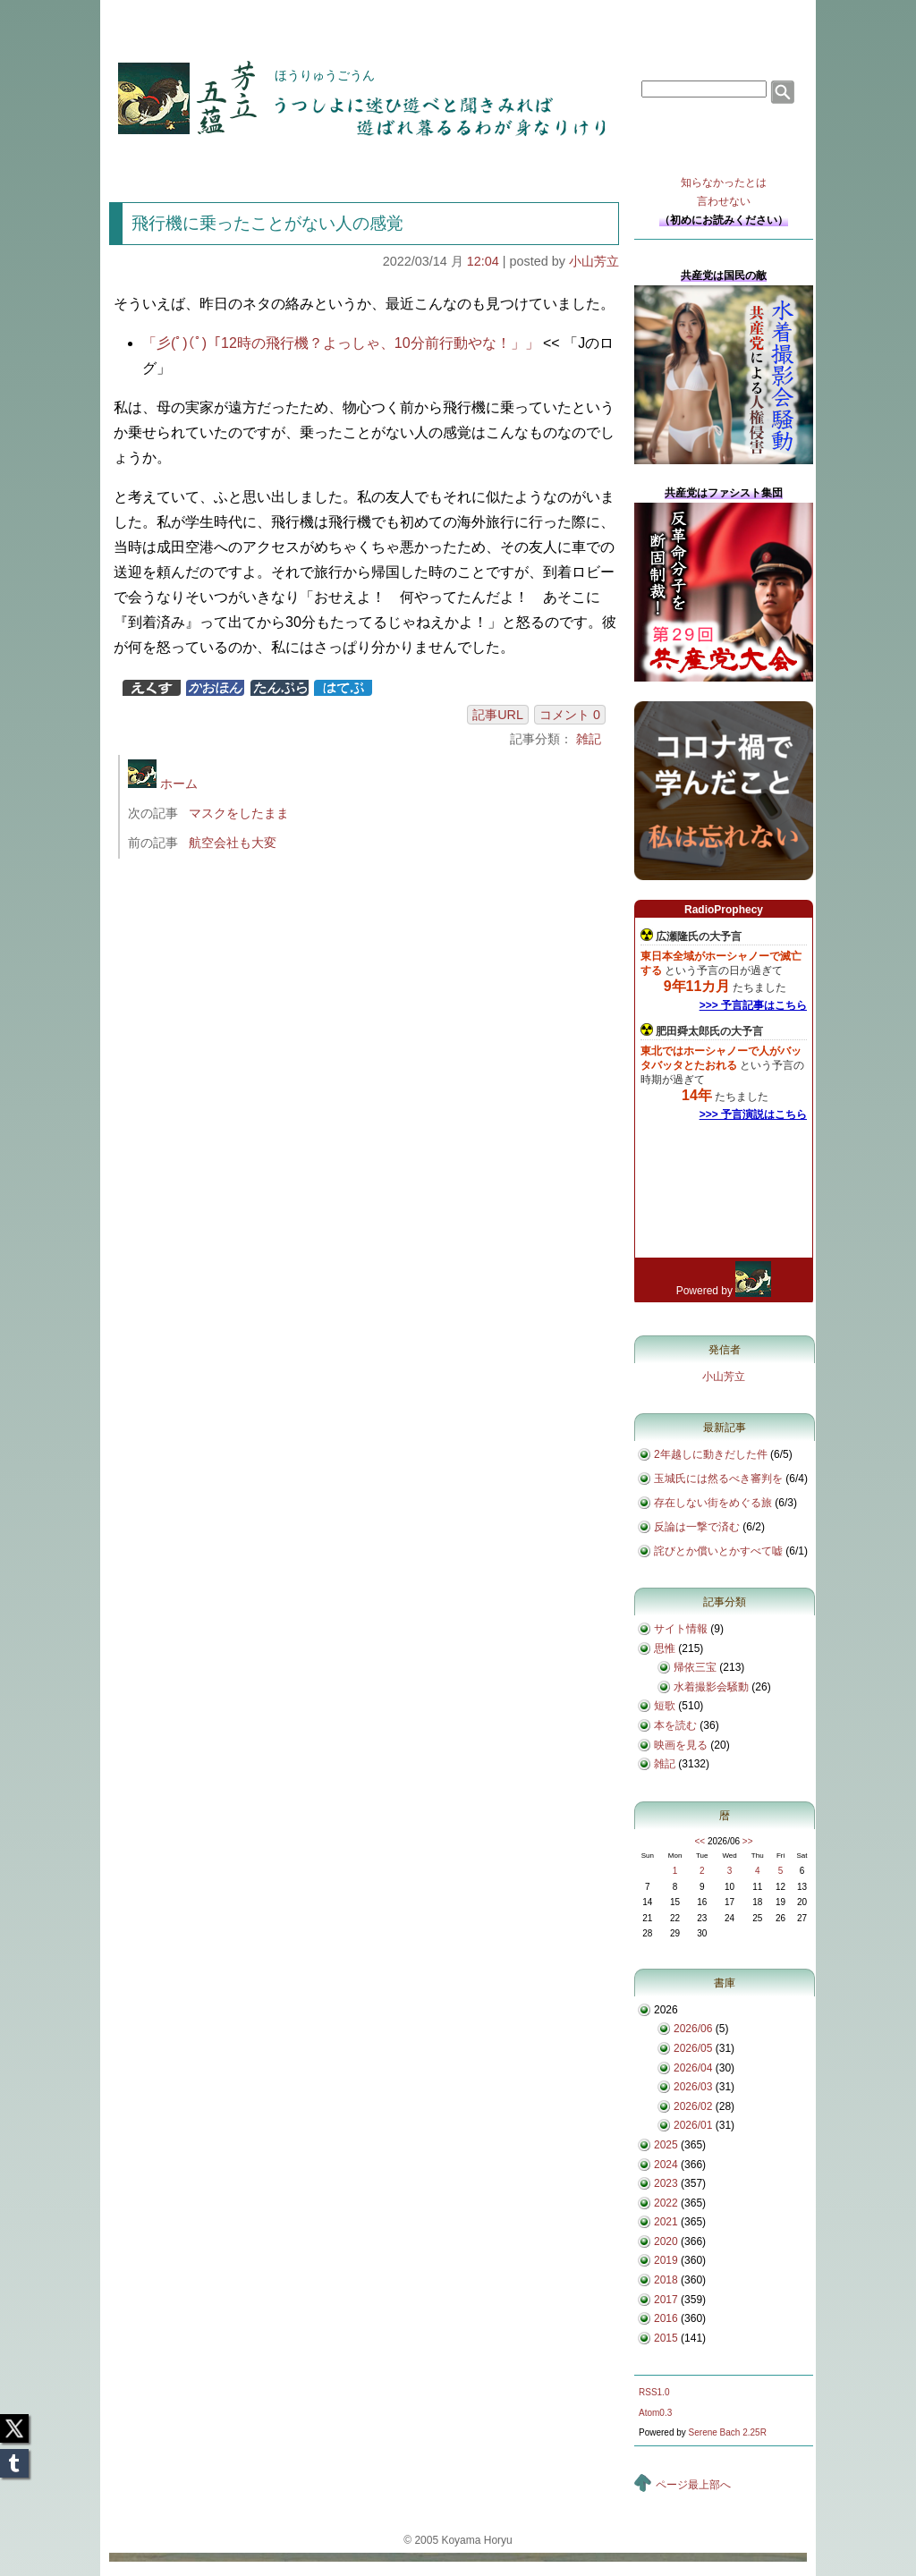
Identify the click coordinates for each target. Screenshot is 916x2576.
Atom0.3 (655, 2413)
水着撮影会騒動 (711, 1687)
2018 (666, 2280)
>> (747, 1841)
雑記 (588, 739)
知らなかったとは (723, 193)
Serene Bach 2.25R (728, 2432)
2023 (666, 2183)
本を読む (675, 1725)
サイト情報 (681, 1629)
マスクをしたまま (239, 813)
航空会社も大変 (232, 842)
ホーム (163, 783)
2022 (666, 2203)
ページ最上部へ (693, 2485)
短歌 (664, 1705)
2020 (666, 2241)
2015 (666, 2338)
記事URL (497, 715)
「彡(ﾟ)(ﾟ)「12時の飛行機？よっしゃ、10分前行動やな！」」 (340, 343)
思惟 (664, 1648)
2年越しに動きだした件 (711, 1454)
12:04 (483, 261)
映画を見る (681, 1745)
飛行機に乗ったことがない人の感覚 (267, 223)
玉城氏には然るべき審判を (718, 1478)
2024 (666, 2164)
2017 (666, 2299)
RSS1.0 (654, 2392)
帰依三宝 (695, 1667)
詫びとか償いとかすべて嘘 (718, 1551)
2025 (666, 2145)
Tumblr (14, 2458)
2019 (666, 2260)
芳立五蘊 (175, 86)
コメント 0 (569, 715)
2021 (666, 2222)
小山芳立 (594, 261)
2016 (666, 2318)
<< (699, 1841)
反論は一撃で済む (697, 1527)
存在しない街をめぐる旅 (713, 1502)
